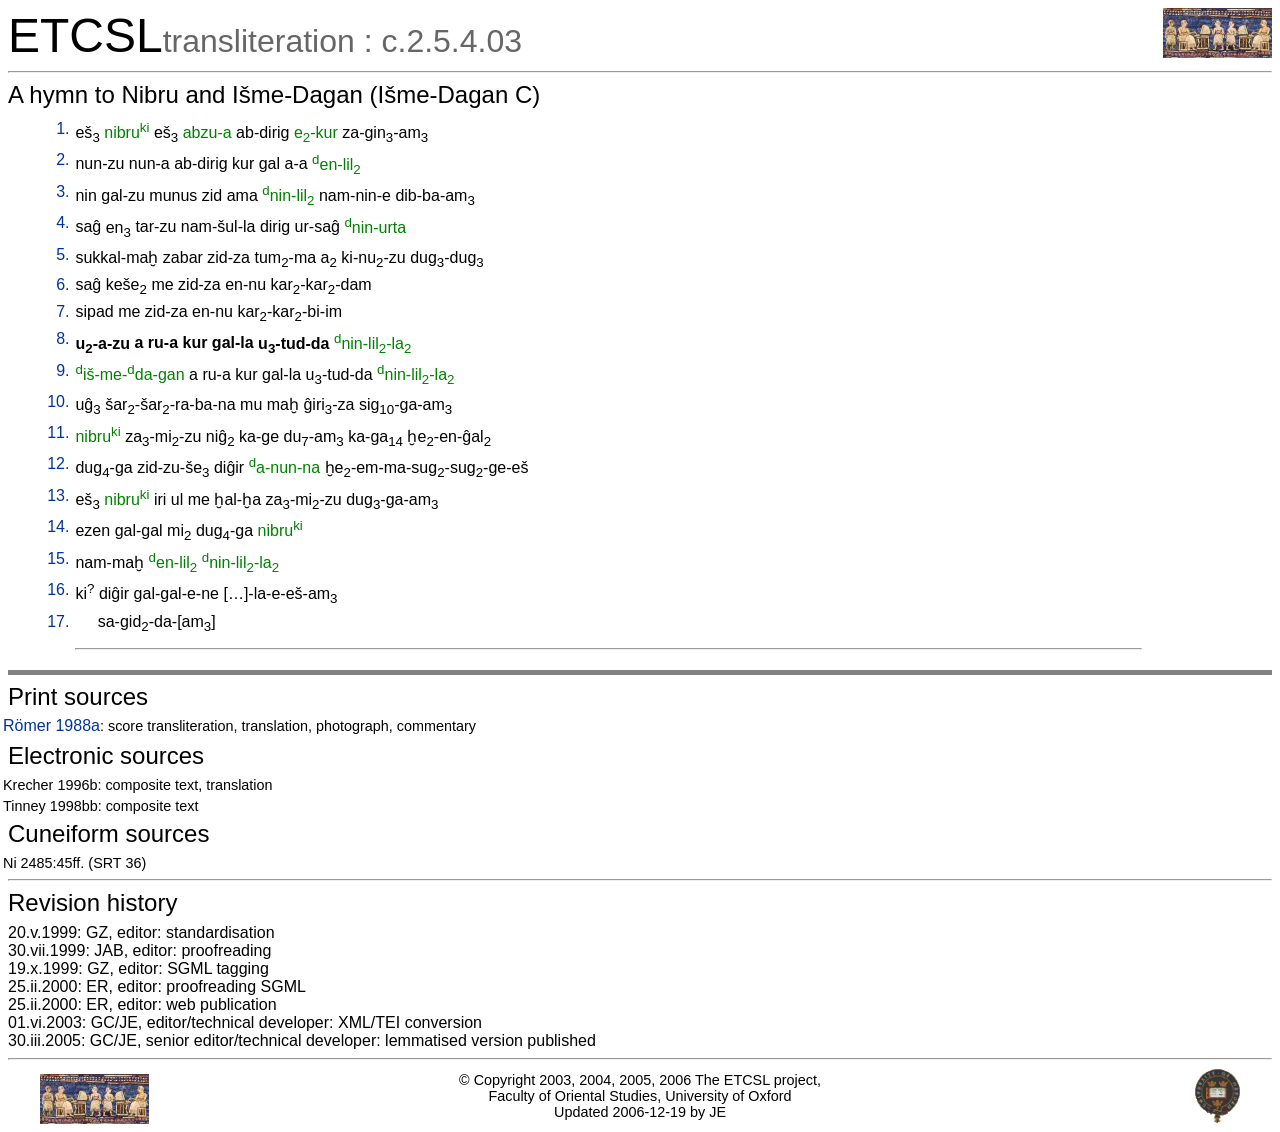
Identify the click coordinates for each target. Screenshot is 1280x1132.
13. (58, 495)
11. (58, 432)
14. (58, 526)
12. (58, 463)
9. (62, 370)
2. (62, 159)
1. (62, 128)
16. (58, 589)
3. (62, 191)
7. (62, 311)
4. (62, 222)
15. (58, 558)
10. (58, 401)
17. (58, 621)
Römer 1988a (51, 725)
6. (62, 284)
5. (62, 254)
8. (62, 338)
